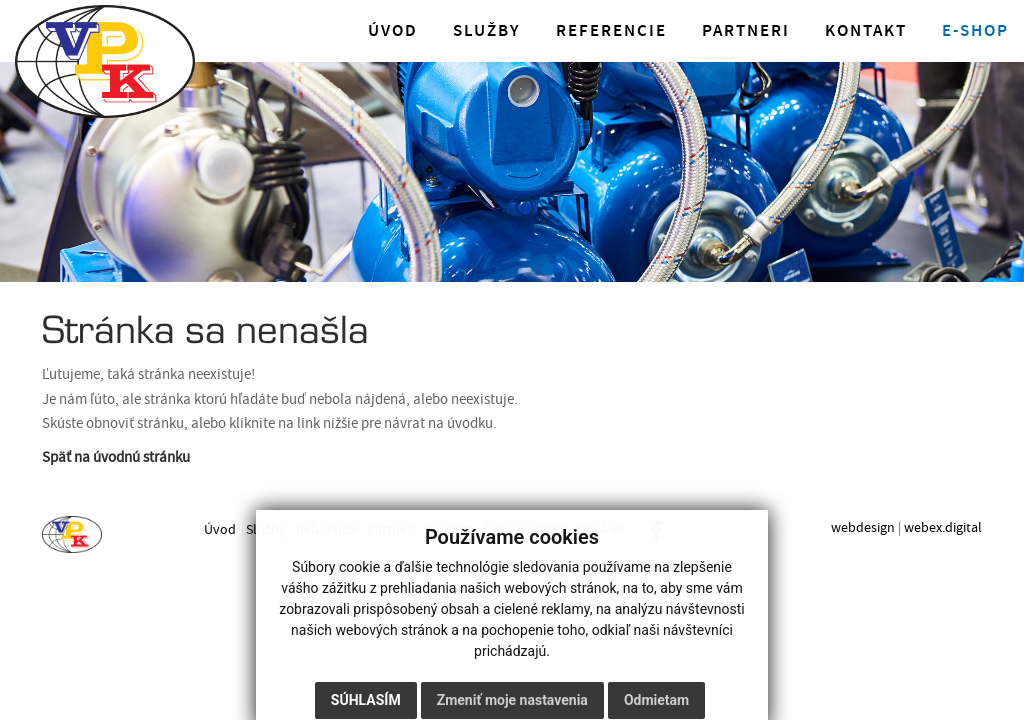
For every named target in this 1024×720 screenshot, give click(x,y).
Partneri (746, 31)
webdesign (863, 527)
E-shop (975, 31)
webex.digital (943, 527)
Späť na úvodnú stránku (116, 457)
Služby (487, 31)
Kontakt (866, 31)
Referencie (611, 31)
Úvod (393, 31)
